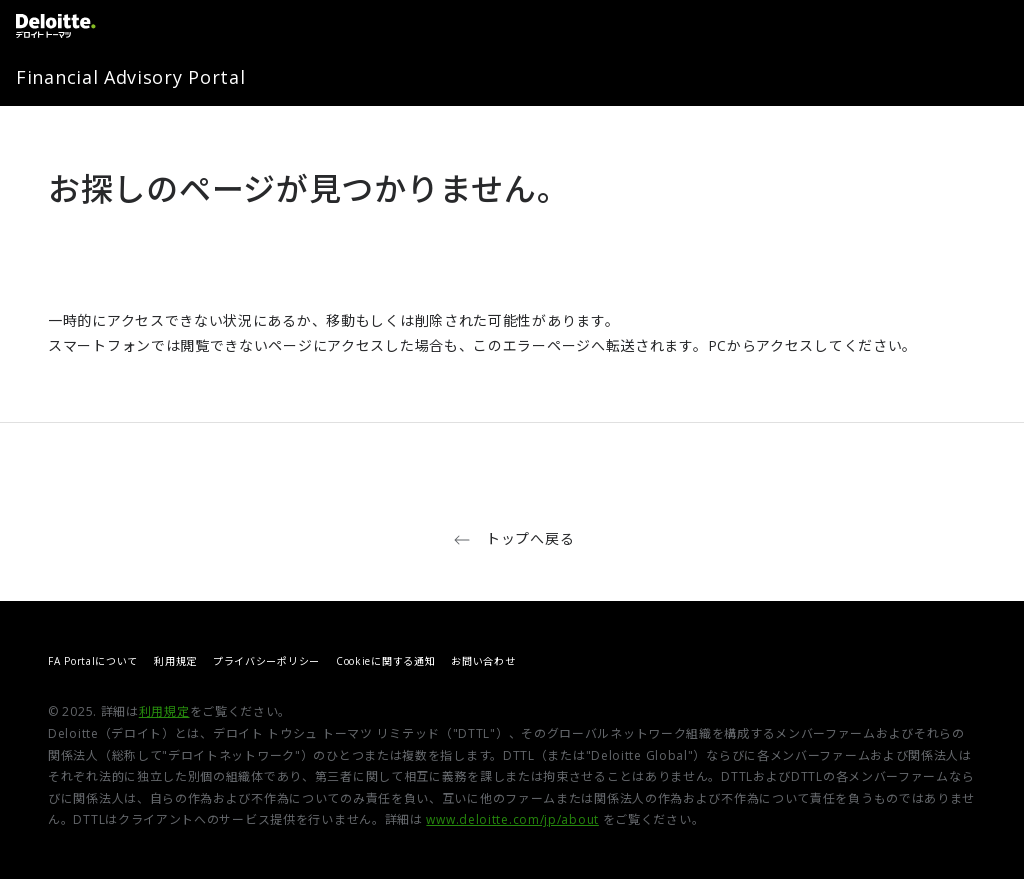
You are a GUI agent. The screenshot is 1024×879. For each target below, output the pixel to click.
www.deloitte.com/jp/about (512, 819)
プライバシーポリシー (266, 661)
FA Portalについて (93, 661)
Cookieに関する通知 (385, 661)
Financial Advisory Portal (131, 77)
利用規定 (175, 661)
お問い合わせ (483, 661)
